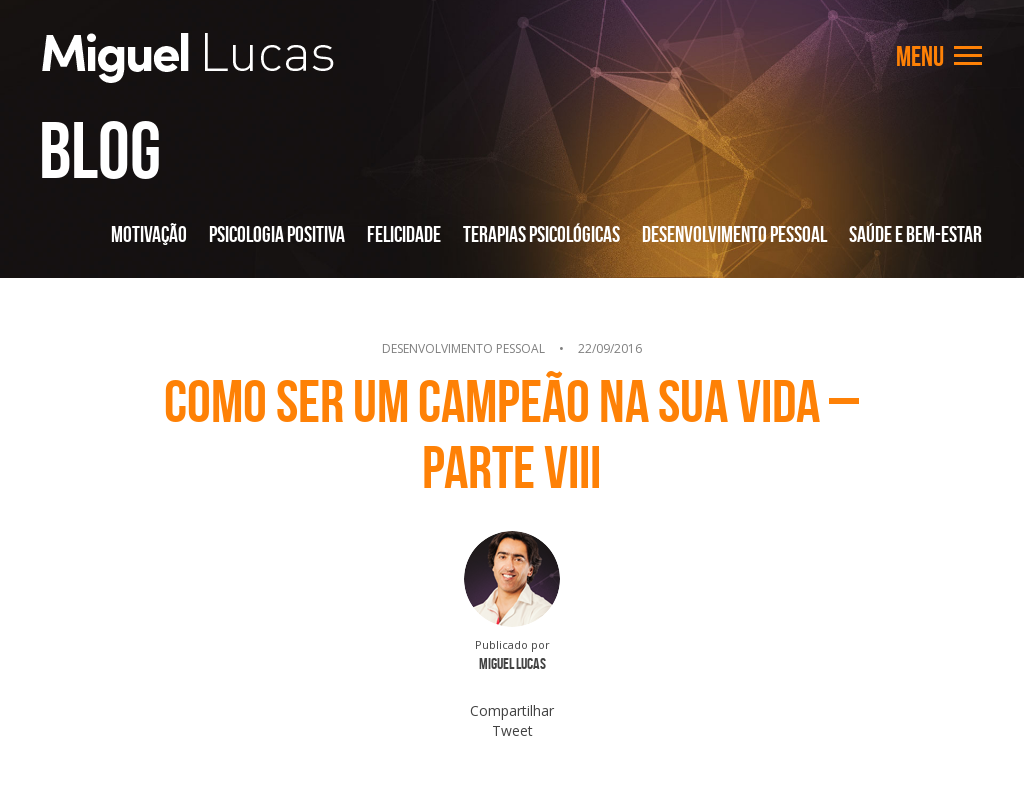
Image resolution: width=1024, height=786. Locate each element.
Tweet (512, 730)
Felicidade (404, 234)
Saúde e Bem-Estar (915, 234)
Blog (100, 150)
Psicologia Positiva (277, 234)
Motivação (149, 234)
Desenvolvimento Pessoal (734, 234)
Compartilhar (512, 710)
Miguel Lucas (188, 58)
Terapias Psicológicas (541, 234)
